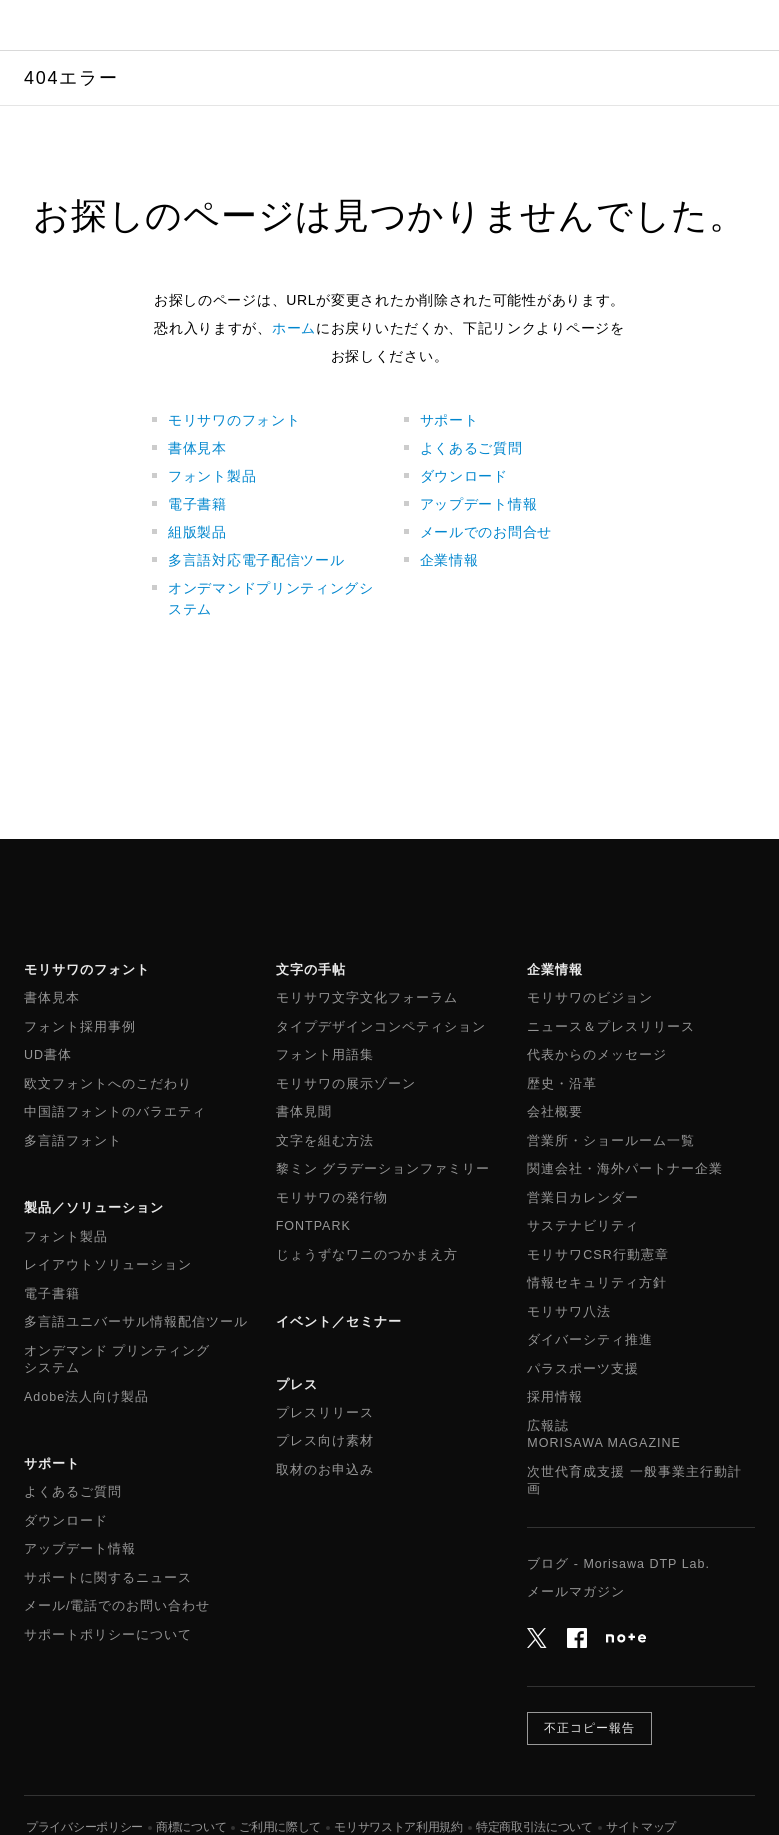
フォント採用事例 (80, 1027)
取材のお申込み (325, 1470)
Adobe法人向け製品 (86, 1397)
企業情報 (449, 560)
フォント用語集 (325, 1055)
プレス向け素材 (325, 1441)
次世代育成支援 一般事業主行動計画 (634, 1481)
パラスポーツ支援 (583, 1369)
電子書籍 (197, 504)
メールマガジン (576, 1592)
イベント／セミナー (339, 1321)
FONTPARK (313, 1226)
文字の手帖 (311, 969)
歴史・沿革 (562, 1084)
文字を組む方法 (325, 1141)
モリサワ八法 (569, 1312)
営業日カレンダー (583, 1198)
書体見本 (197, 448)
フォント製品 (212, 476)
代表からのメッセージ (597, 1055)
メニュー (754, 25)
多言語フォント (73, 1141)
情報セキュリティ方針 (597, 1283)
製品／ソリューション (94, 1207)
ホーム (294, 328)
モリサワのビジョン (590, 998)
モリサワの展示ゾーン (346, 1084)
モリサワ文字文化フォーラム (367, 998)
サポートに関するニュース (108, 1578)
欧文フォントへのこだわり (108, 1084)
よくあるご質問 (471, 448)
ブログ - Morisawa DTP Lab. (618, 1564)
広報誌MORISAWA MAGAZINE (604, 1435)
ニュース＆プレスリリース (611, 1027)
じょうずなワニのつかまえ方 (367, 1255)
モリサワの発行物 (332, 1198)
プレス (297, 1384)
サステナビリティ (583, 1226)
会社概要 (555, 1112)
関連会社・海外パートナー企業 (625, 1169)
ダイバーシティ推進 (590, 1340)
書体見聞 (304, 1112)
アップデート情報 (479, 504)
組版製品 (197, 532)
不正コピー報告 (589, 1728)
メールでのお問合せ (486, 532)
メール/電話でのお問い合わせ (117, 1606)
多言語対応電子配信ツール (256, 560)
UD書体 (48, 1055)
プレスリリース (325, 1413)
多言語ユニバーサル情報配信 (136, 1323)
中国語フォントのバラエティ (115, 1112)
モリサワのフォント (234, 420)
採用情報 (555, 1397)
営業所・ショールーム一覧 (611, 1141)
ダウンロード (464, 476)
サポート (449, 420)
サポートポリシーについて (108, 1635)
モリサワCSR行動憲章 (597, 1255)
